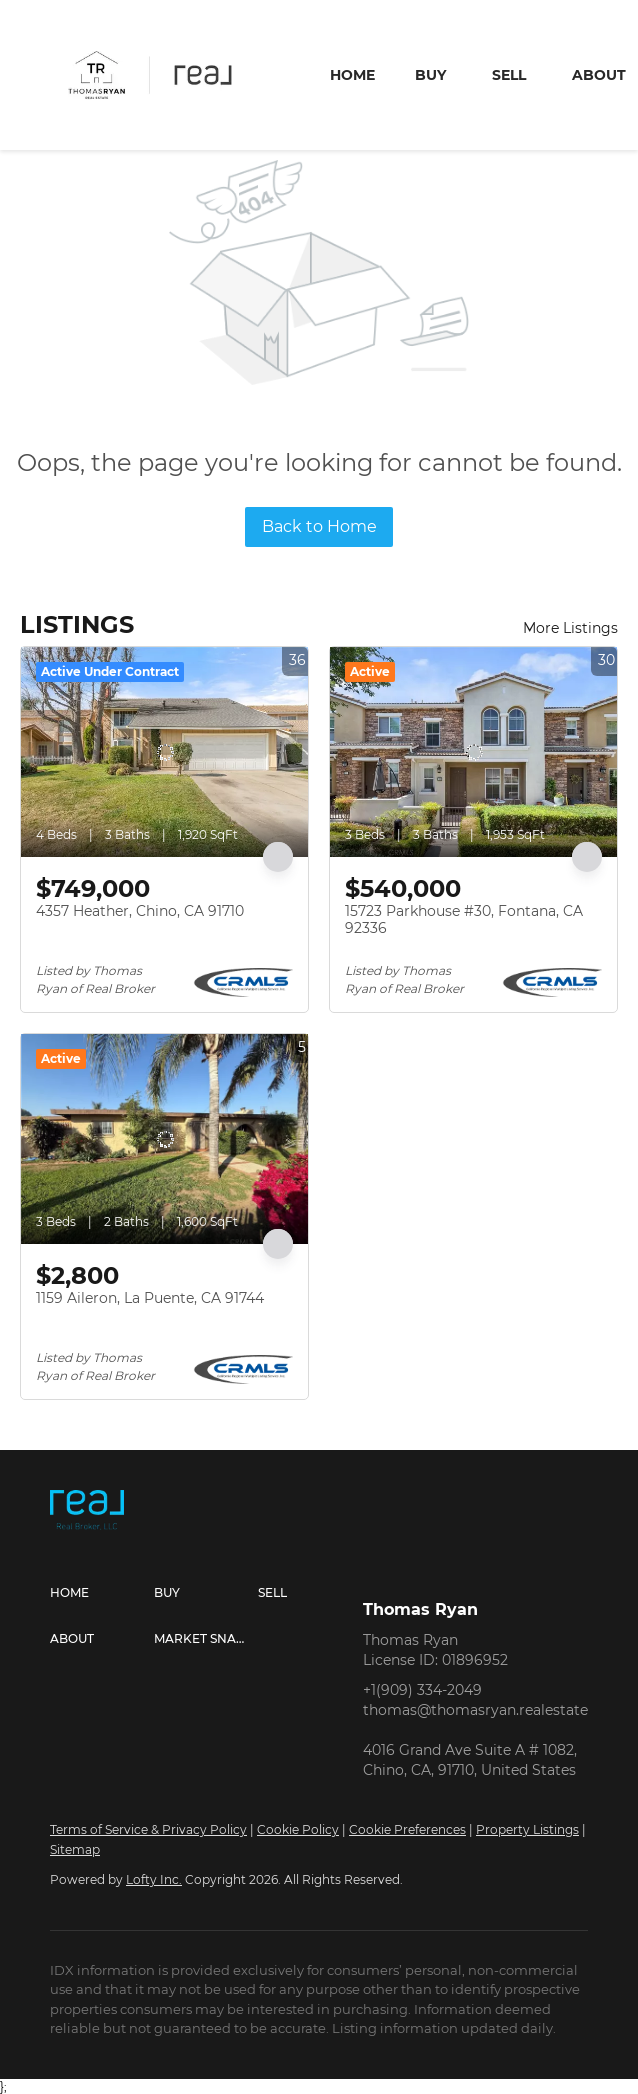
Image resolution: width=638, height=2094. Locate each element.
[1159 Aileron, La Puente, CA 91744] (164, 1139)
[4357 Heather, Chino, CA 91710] (164, 752)
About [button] (599, 75)
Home (352, 75)
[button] (102, 1593)
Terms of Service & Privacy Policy (148, 1829)
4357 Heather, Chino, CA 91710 (140, 911)
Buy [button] (430, 75)
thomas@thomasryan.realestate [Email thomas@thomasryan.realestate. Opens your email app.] (475, 1710)
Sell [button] (509, 75)
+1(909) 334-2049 (422, 1690)
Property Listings (527, 1829)
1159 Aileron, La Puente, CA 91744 (150, 1298)
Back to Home (319, 526)
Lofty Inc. (154, 1879)
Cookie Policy (298, 1829)
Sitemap (75, 1849)
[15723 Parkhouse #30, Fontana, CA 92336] (473, 752)
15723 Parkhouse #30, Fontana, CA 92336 (464, 920)
